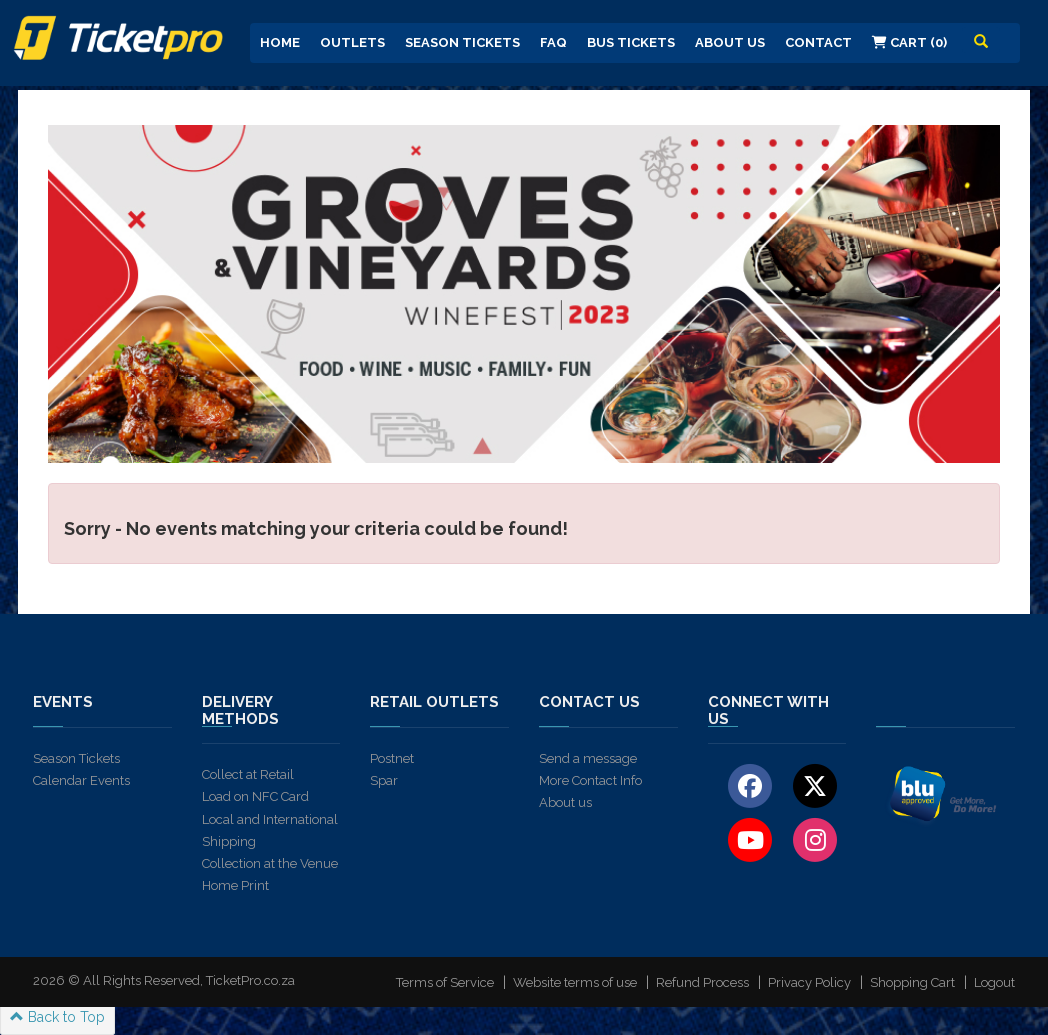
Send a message (588, 758)
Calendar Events (81, 780)
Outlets (352, 42)
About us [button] (730, 42)
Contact (818, 42)
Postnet (392, 758)
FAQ (553, 42)
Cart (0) (909, 42)
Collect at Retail (248, 774)
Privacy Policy (809, 982)
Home (280, 42)
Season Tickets (462, 42)
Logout (994, 982)
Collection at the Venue (270, 863)
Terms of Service (445, 982)
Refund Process (702, 982)
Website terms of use (575, 982)
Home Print (235, 885)
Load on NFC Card (255, 796)
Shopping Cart (912, 982)
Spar (384, 780)
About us (565, 802)
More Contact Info (590, 780)
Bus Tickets (631, 42)
